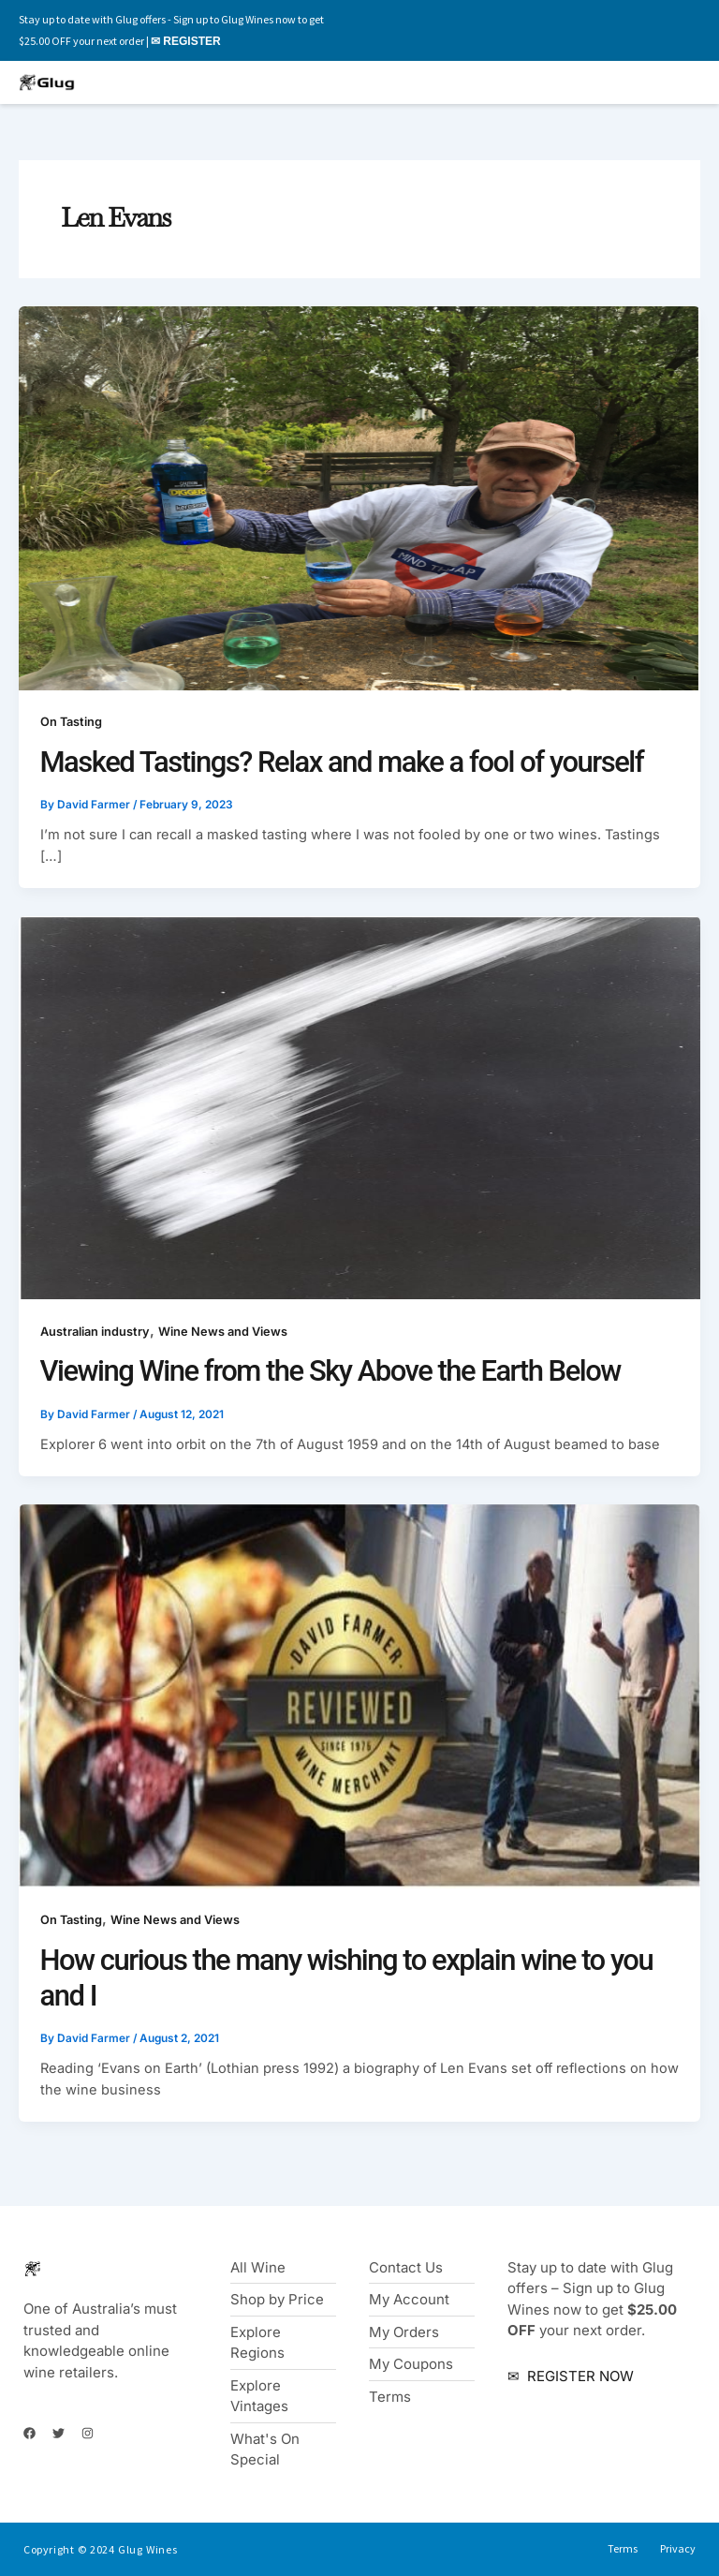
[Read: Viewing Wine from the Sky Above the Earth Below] (359, 1107)
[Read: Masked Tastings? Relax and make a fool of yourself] (359, 497)
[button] (509, 83)
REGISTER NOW (578, 2376)
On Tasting (71, 722)
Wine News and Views (222, 1332)
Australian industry (95, 1332)
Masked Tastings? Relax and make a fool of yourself (342, 762)
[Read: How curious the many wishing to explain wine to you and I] (359, 1695)
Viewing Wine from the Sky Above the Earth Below (330, 1371)
